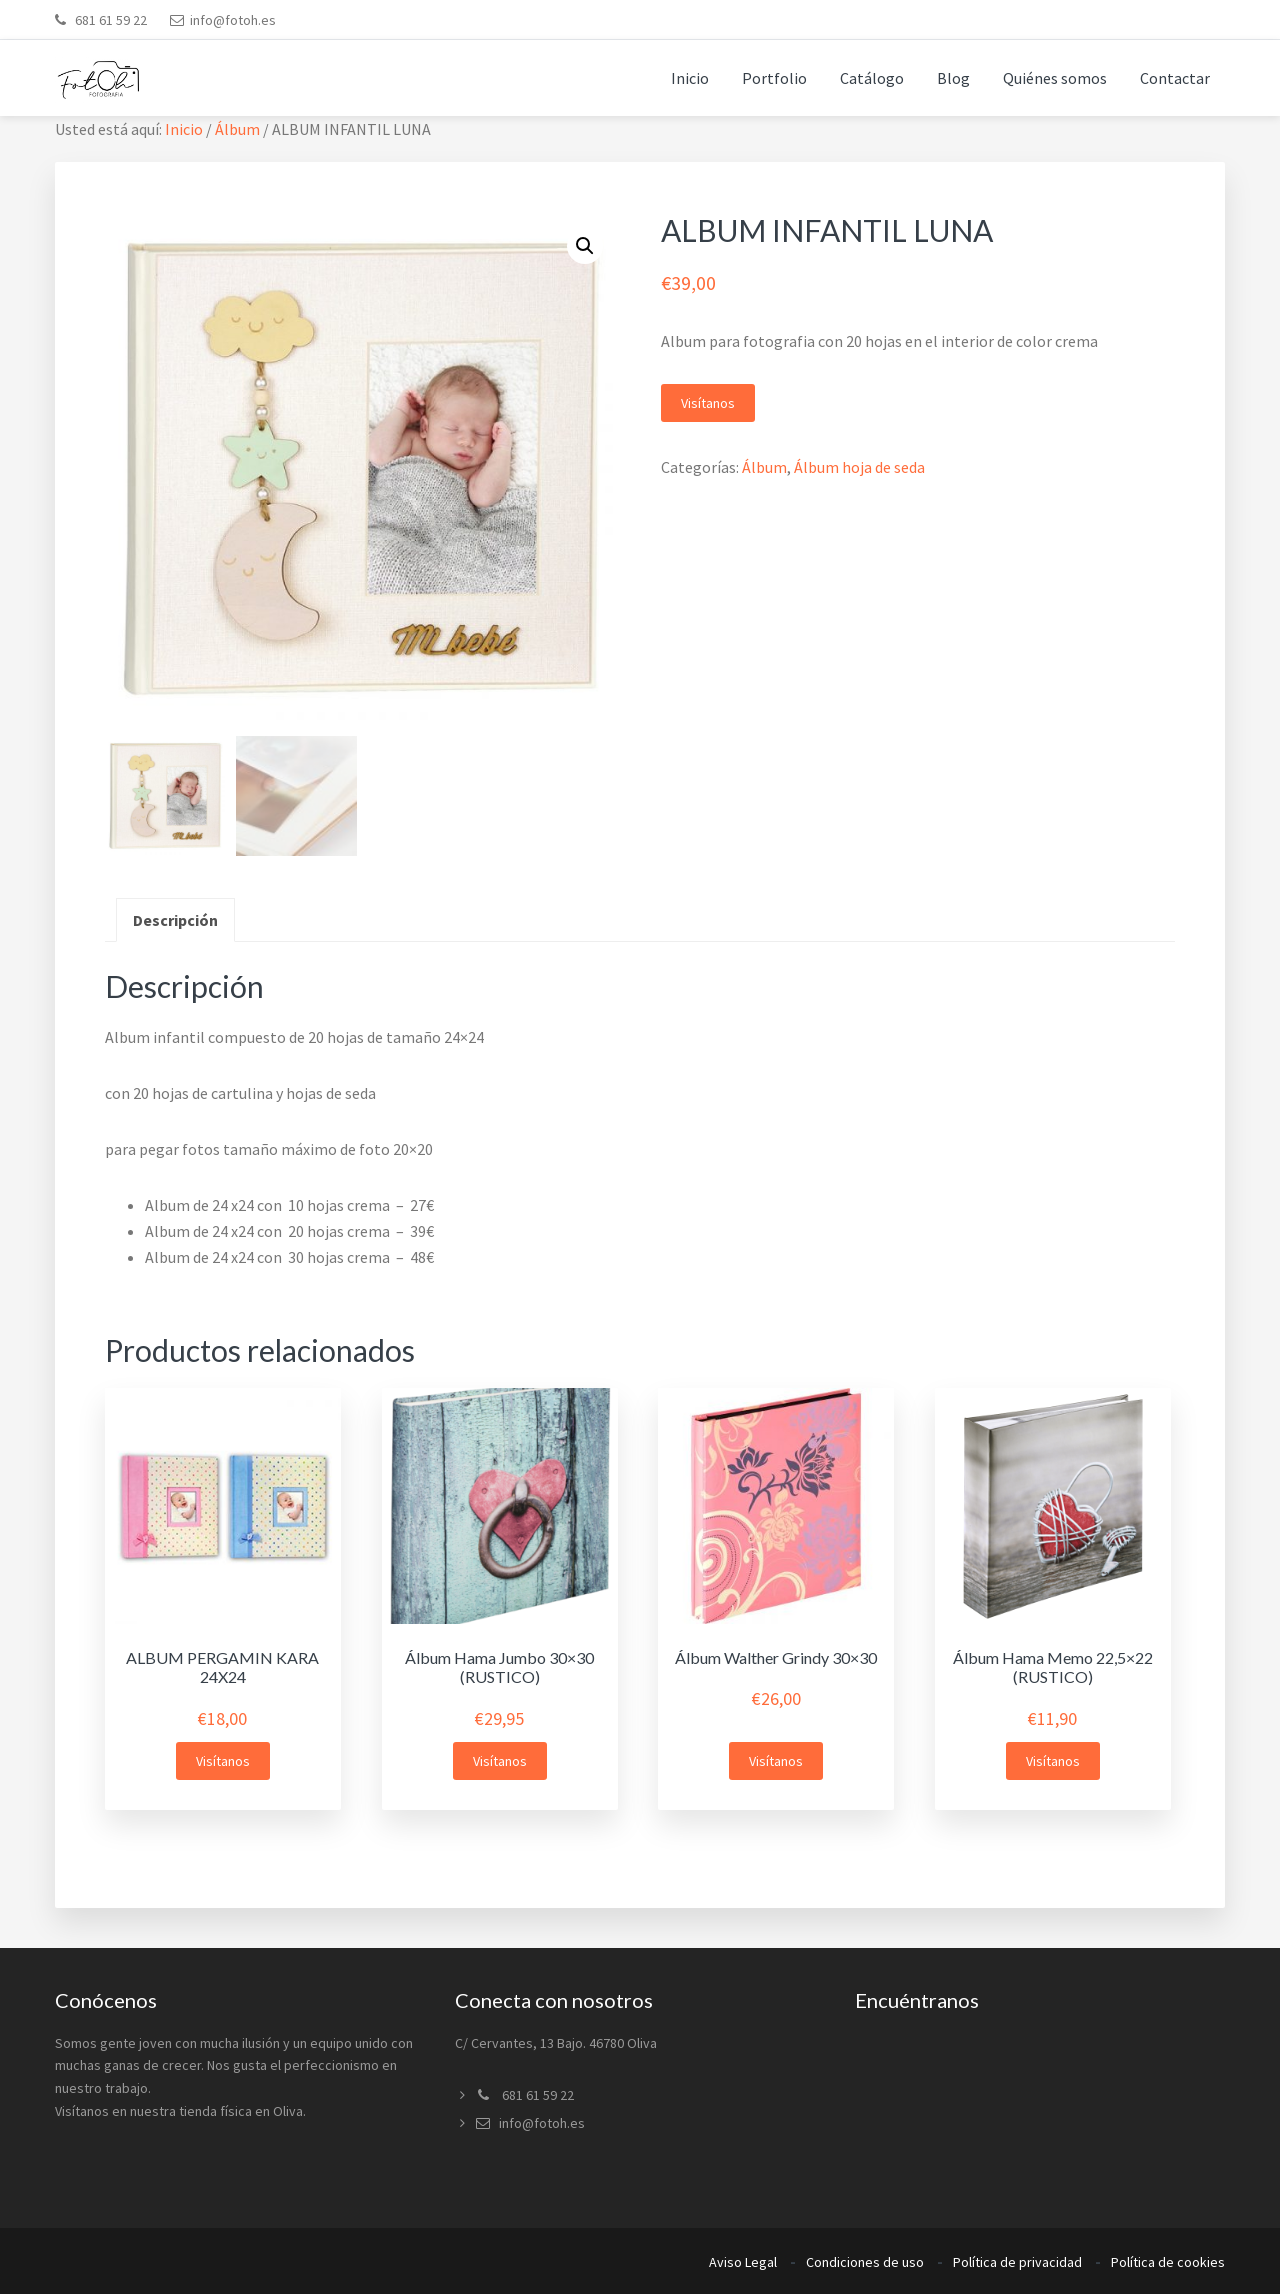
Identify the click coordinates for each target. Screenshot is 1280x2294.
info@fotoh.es (233, 20)
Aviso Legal (743, 2262)
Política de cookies (1168, 2262)
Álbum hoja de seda (859, 467)
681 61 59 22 (109, 20)
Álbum (237, 129)
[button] (585, 246)
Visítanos (708, 403)
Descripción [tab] (175, 920)
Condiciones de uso (865, 2262)
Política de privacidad (1017, 2262)
